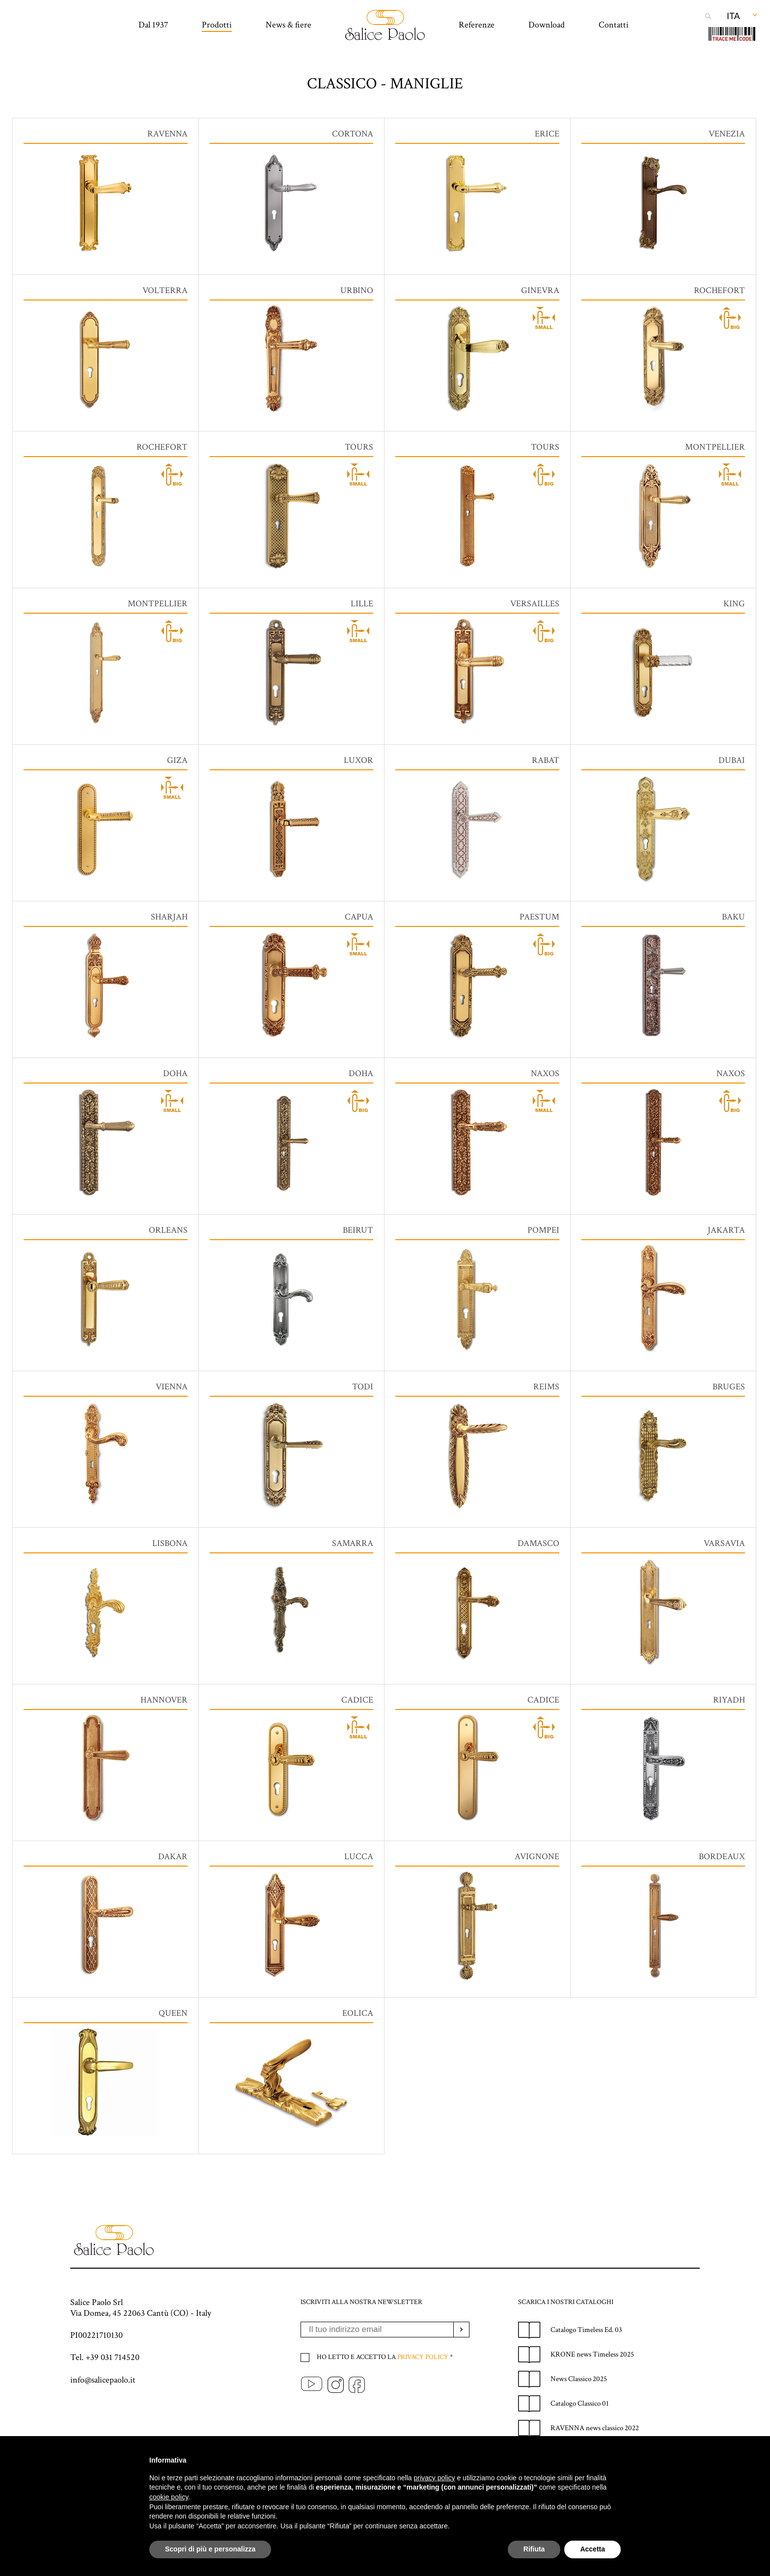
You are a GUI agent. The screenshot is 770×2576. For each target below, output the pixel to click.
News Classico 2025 (578, 2413)
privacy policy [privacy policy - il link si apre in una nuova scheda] (434, 2478)
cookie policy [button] (168, 2497)
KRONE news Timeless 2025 (592, 2388)
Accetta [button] (592, 2549)
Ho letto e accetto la (384, 2391)
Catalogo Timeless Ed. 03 (586, 2364)
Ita (733, 16)
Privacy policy (422, 2391)
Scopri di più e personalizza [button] (210, 2549)
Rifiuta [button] (534, 2549)
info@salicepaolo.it (103, 2414)
